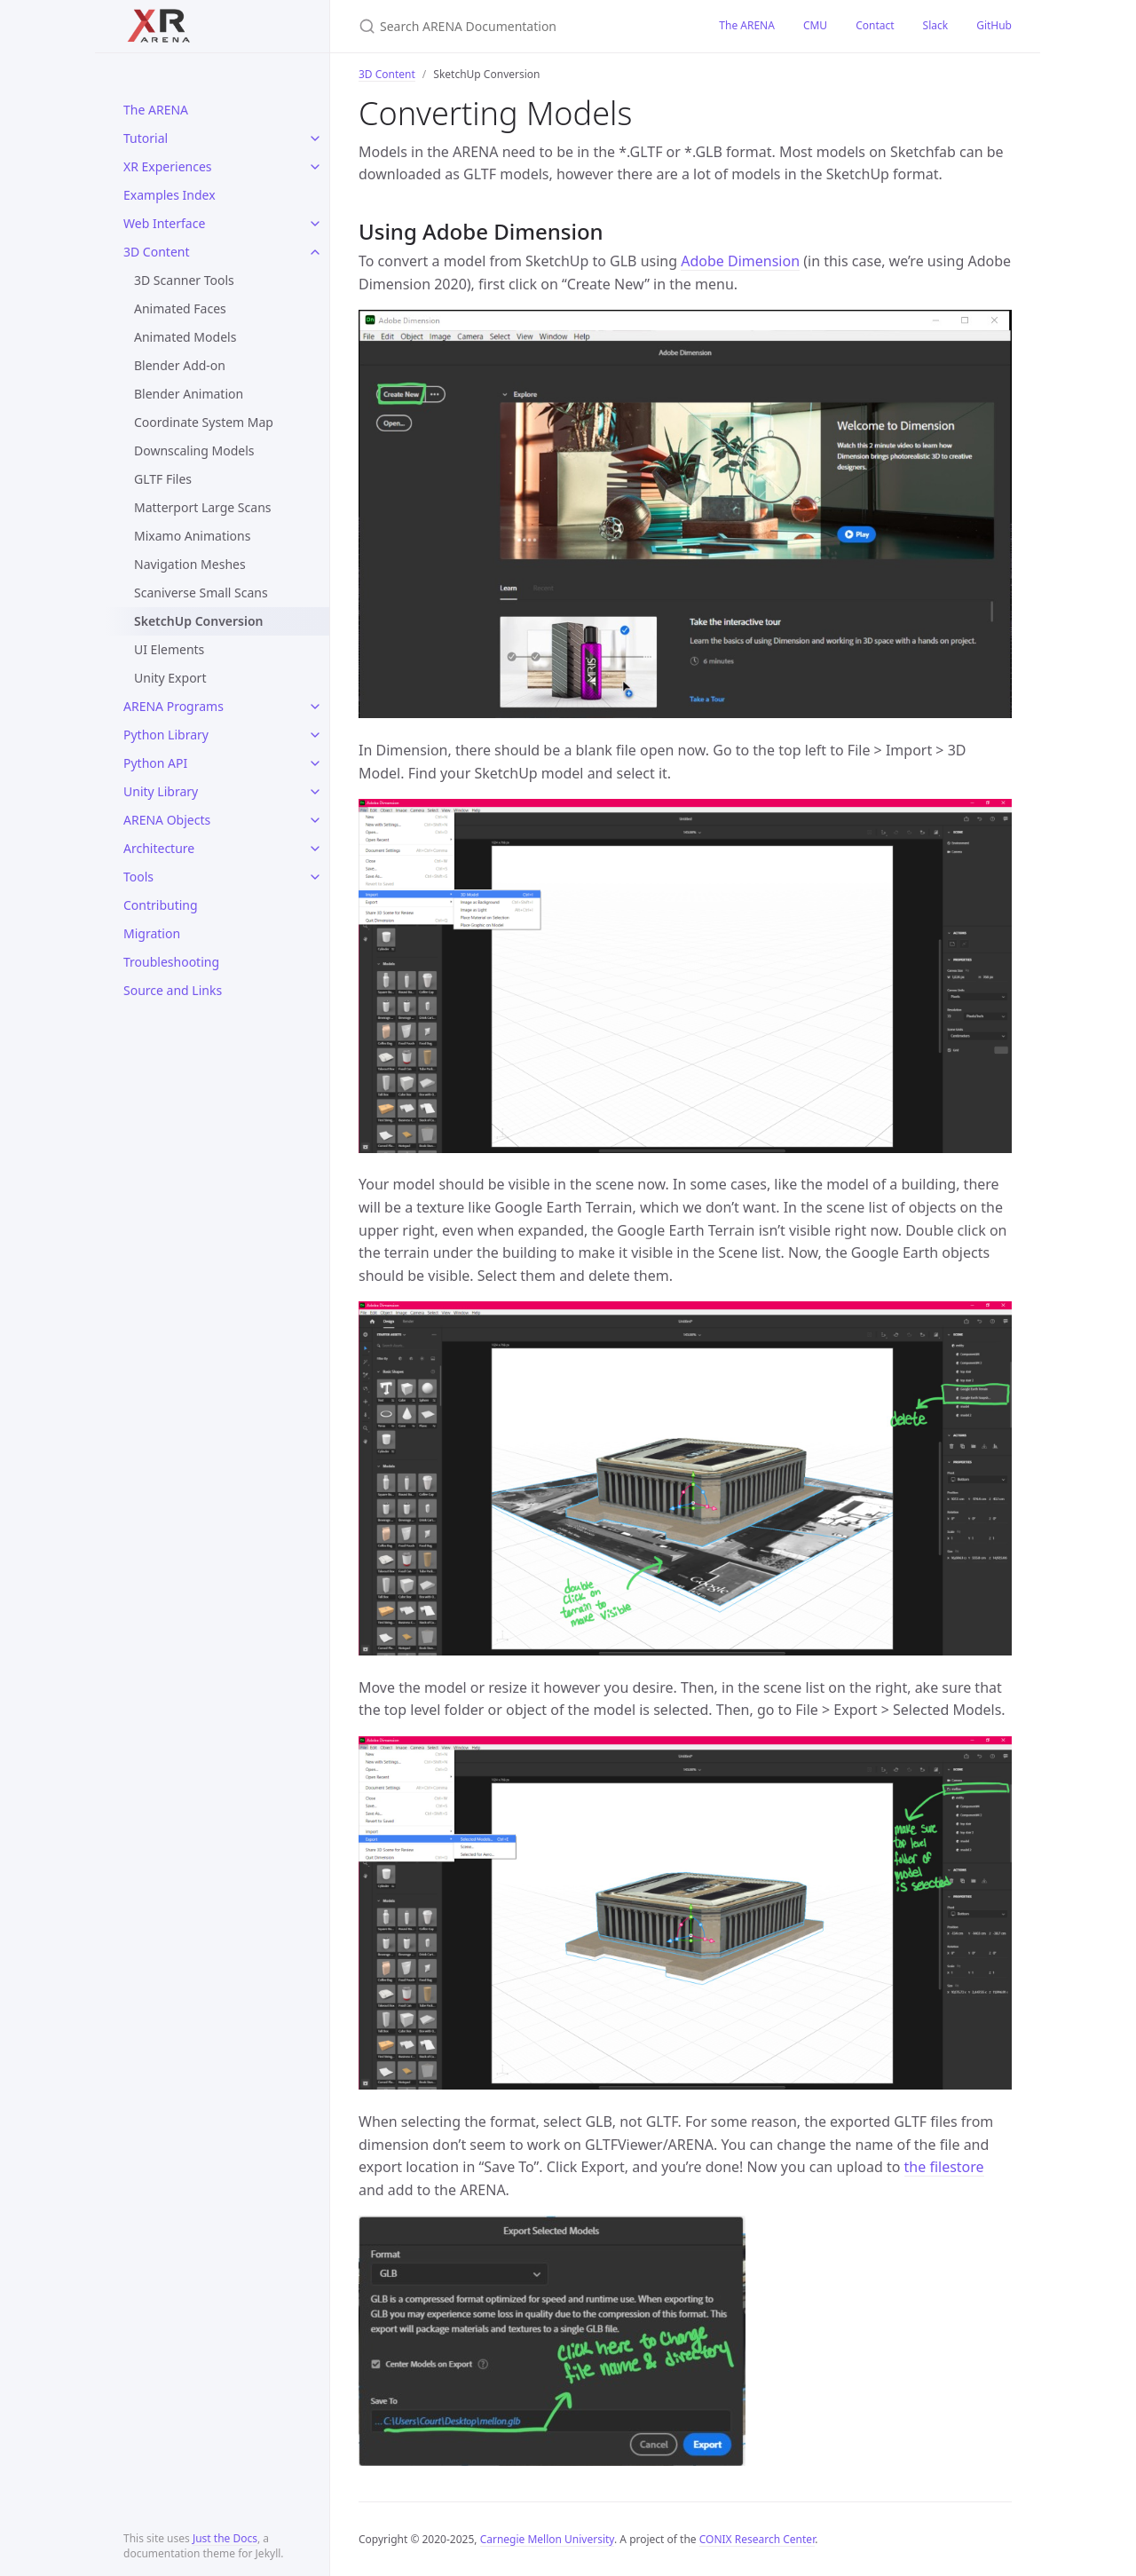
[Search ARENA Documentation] (517, 26)
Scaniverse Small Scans (201, 592)
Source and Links (172, 990)
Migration (151, 933)
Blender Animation (188, 393)
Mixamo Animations (192, 535)
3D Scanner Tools (184, 280)
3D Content (156, 251)
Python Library (166, 734)
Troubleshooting (171, 961)
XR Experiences (167, 166)
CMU (815, 25)
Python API (155, 763)
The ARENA (155, 109)
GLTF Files (163, 478)
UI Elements (169, 649)
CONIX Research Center (757, 2539)
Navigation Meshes (190, 564)
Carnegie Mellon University (547, 2539)
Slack (936, 25)
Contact (875, 25)
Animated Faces (180, 308)
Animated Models (185, 336)
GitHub (994, 25)
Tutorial (145, 138)
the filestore (944, 2167)
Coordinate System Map (203, 422)
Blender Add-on (179, 365)
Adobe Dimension (740, 261)
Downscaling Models (194, 450)
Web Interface (164, 223)
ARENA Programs (173, 706)
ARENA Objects (166, 819)
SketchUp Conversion (199, 620)
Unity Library (160, 791)
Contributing (160, 905)
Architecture (158, 848)
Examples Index (169, 194)
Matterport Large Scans (203, 507)
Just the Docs (225, 2538)
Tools (138, 876)
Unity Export (170, 677)
